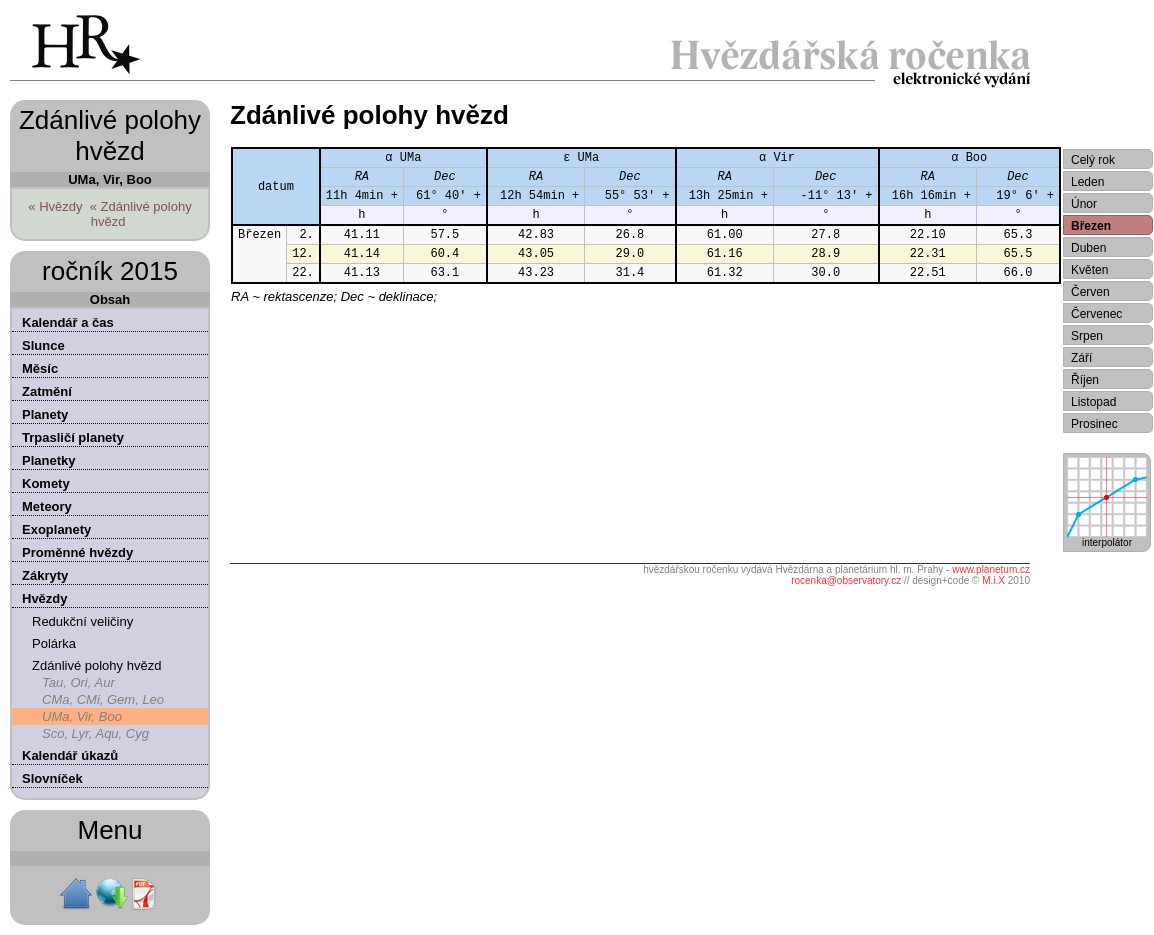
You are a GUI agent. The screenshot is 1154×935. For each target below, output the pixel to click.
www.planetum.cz (991, 569)
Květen (1089, 270)
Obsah (110, 299)
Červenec (1096, 314)
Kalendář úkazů (70, 755)
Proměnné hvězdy (77, 552)
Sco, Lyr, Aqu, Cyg (95, 733)
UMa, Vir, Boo (82, 716)
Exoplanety (56, 529)
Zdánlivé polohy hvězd (96, 665)
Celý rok (1093, 160)
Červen (1090, 292)
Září (1081, 358)
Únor (1084, 204)
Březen (1091, 226)
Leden (1087, 182)
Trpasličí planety (73, 437)
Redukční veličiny (82, 621)
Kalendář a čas (68, 322)
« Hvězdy (55, 206)
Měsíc (40, 368)
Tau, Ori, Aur (78, 682)
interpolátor (1107, 538)
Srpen (1087, 336)
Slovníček (52, 778)
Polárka (54, 643)
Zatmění (47, 391)
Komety (46, 483)
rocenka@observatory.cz (846, 580)
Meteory (47, 506)
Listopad (1093, 402)
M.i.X (993, 580)
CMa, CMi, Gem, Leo (103, 699)
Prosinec (1094, 424)
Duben (1088, 248)
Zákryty (45, 575)
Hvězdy (45, 598)
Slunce (43, 345)
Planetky (48, 460)
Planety (45, 414)
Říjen (1085, 380)
